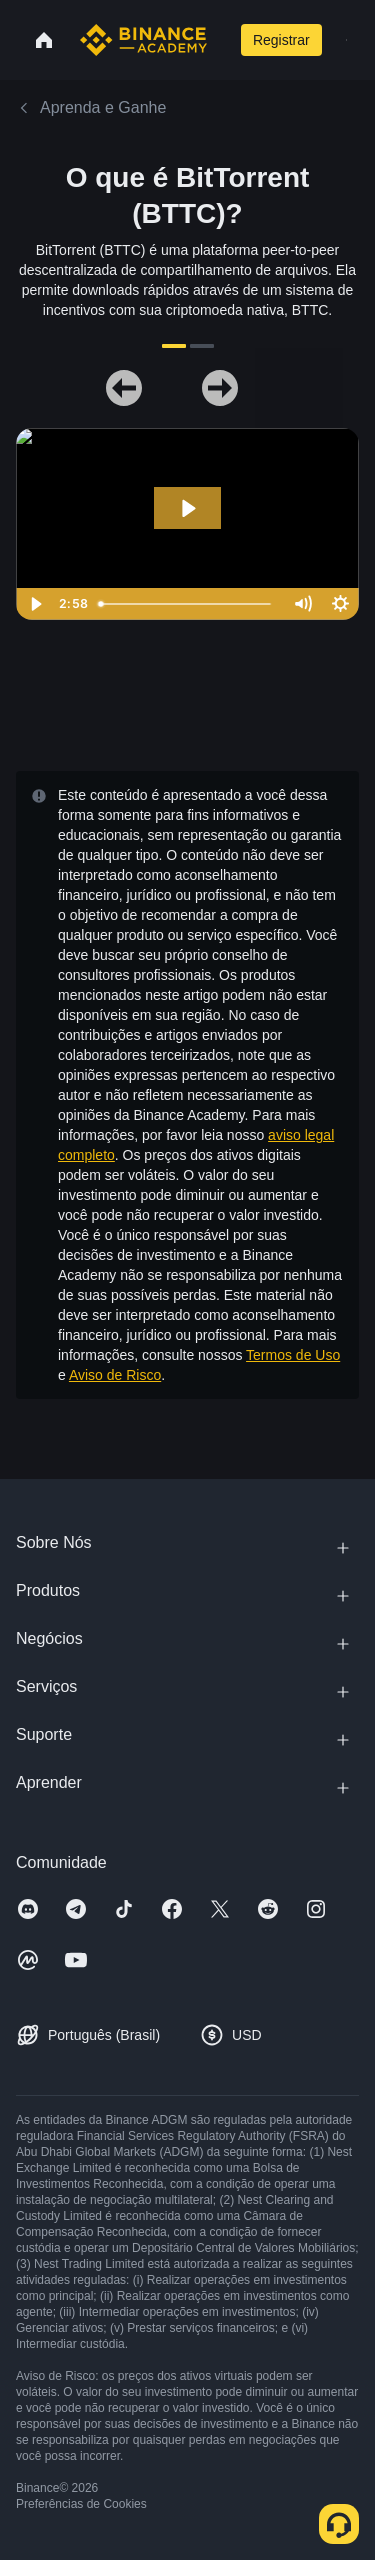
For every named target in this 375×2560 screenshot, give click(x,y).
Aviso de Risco (115, 1375)
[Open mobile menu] (346, 40)
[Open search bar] (221, 40)
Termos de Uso (293, 1355)
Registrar (281, 40)
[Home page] (143, 40)
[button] (346, 40)
